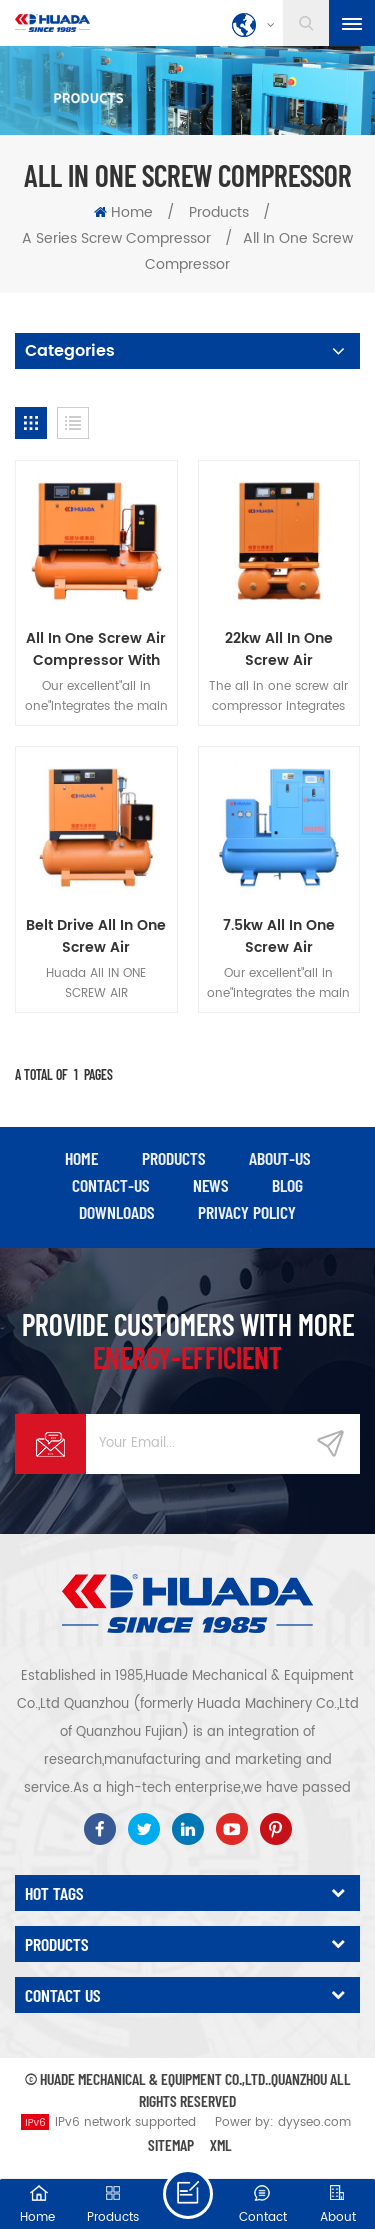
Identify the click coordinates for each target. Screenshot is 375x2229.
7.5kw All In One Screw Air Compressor (279, 937)
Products (219, 212)
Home (123, 212)
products (173, 1158)
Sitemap (171, 2144)
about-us (279, 1158)
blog (287, 1185)
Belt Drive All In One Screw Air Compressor (96, 937)
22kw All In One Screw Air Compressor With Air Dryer (278, 650)
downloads (116, 1212)
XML (221, 2144)
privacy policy (247, 1212)
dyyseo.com (314, 2122)
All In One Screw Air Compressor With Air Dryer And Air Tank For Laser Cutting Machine (96, 650)
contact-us (110, 1185)
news (210, 1185)
